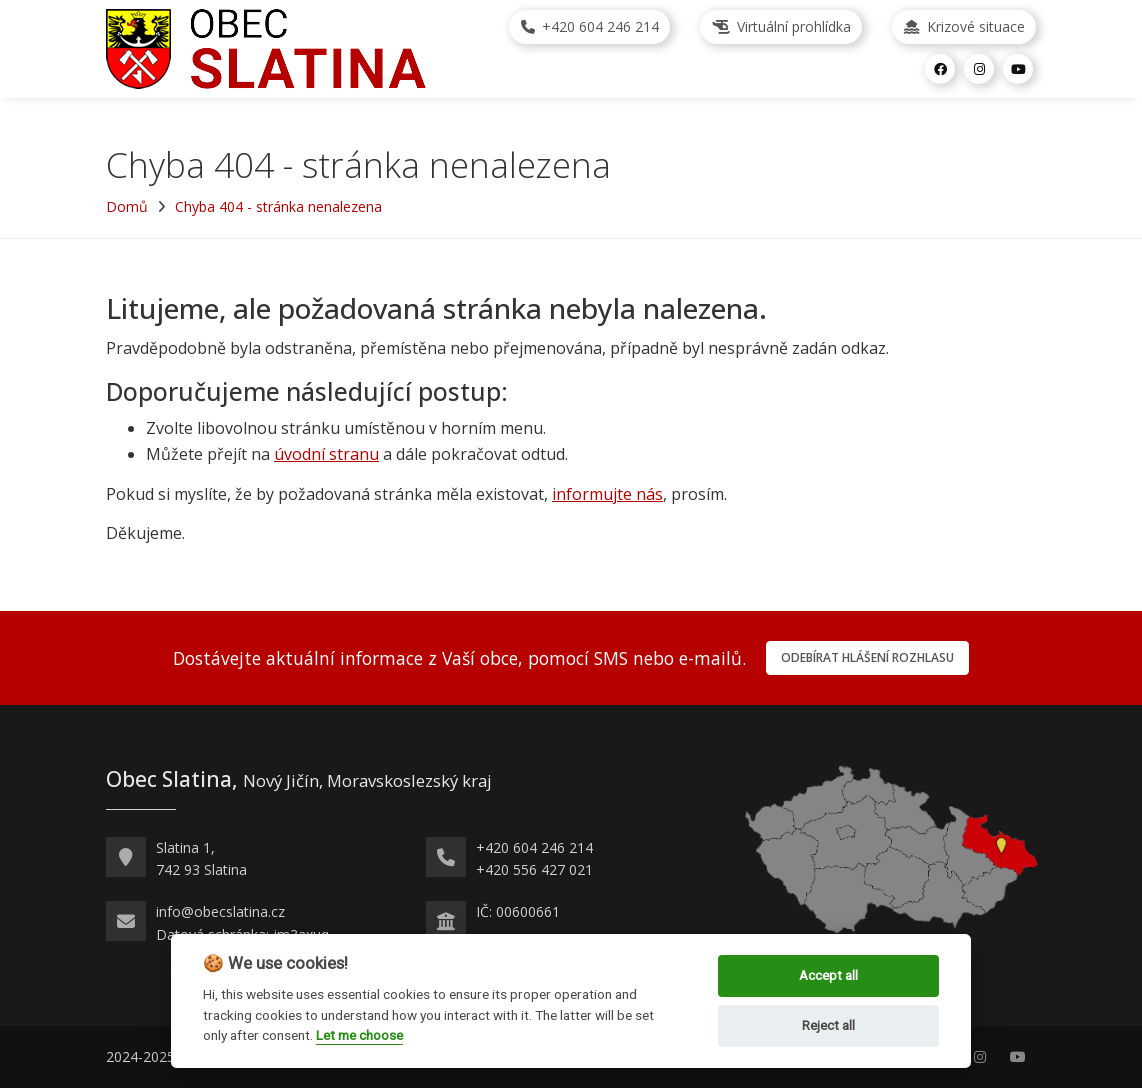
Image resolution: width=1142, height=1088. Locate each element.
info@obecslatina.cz (220, 911)
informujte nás (607, 494)
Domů (127, 206)
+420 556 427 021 (534, 869)
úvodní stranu (326, 454)
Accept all (828, 975)
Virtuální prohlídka (781, 26)
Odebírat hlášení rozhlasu (867, 657)
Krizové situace (964, 26)
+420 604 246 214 (590, 26)
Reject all (828, 1025)
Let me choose (359, 1035)
